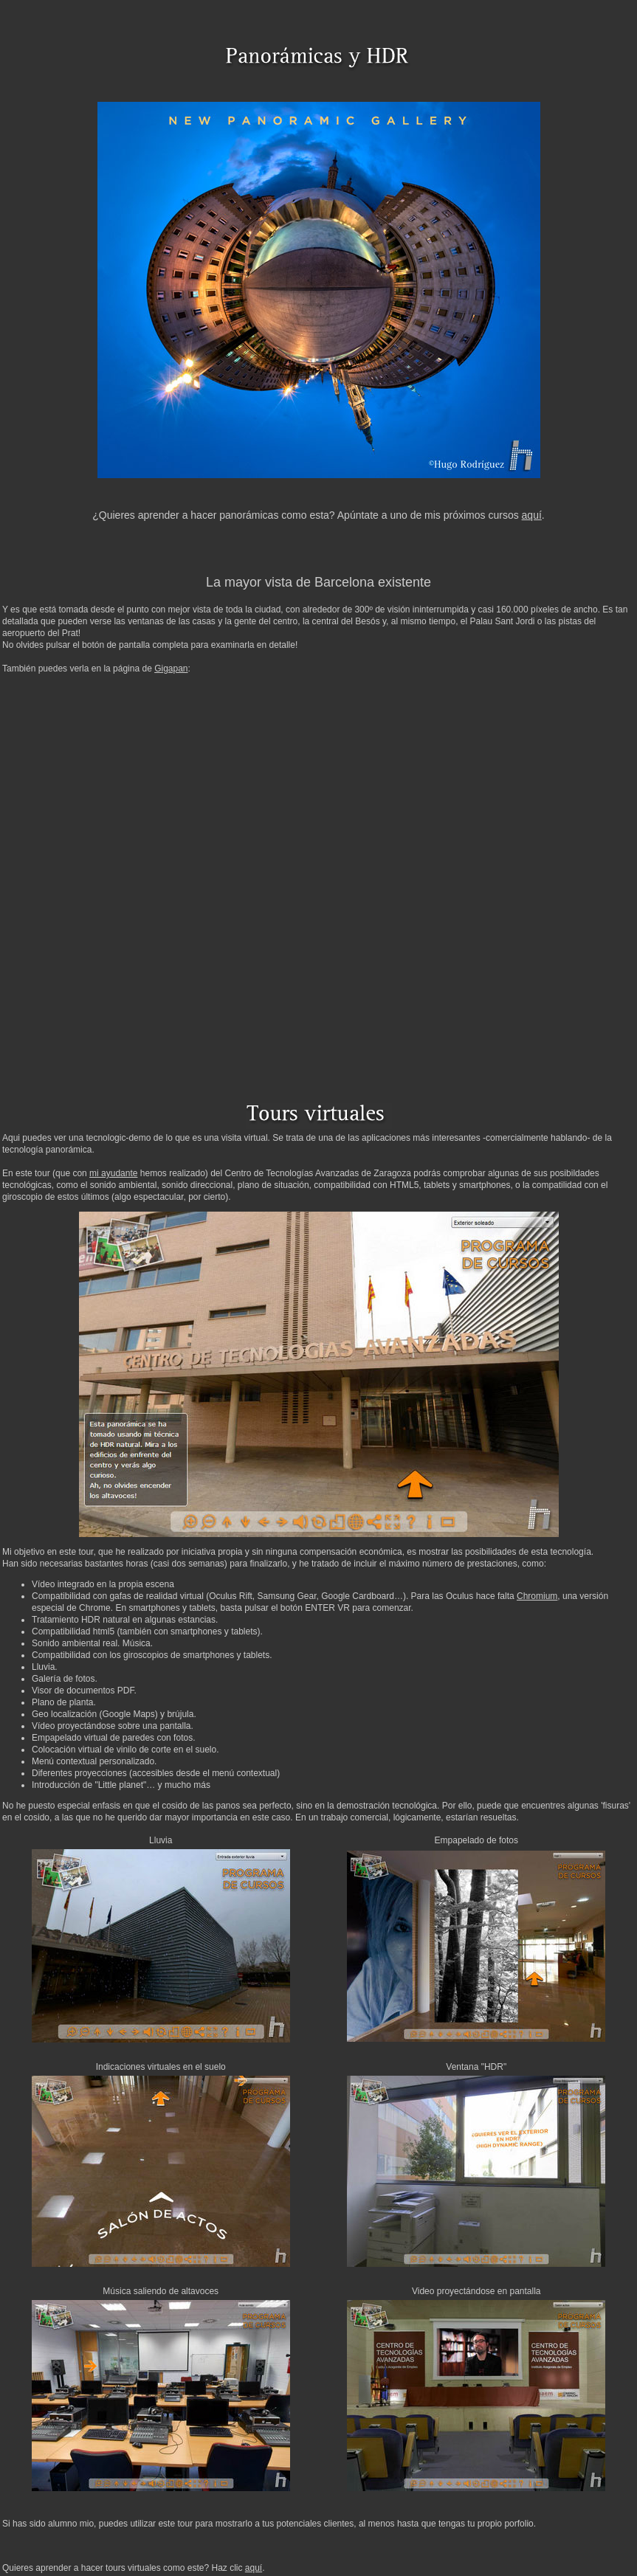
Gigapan (170, 668)
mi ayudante (113, 1173)
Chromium (537, 1596)
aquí (532, 515)
